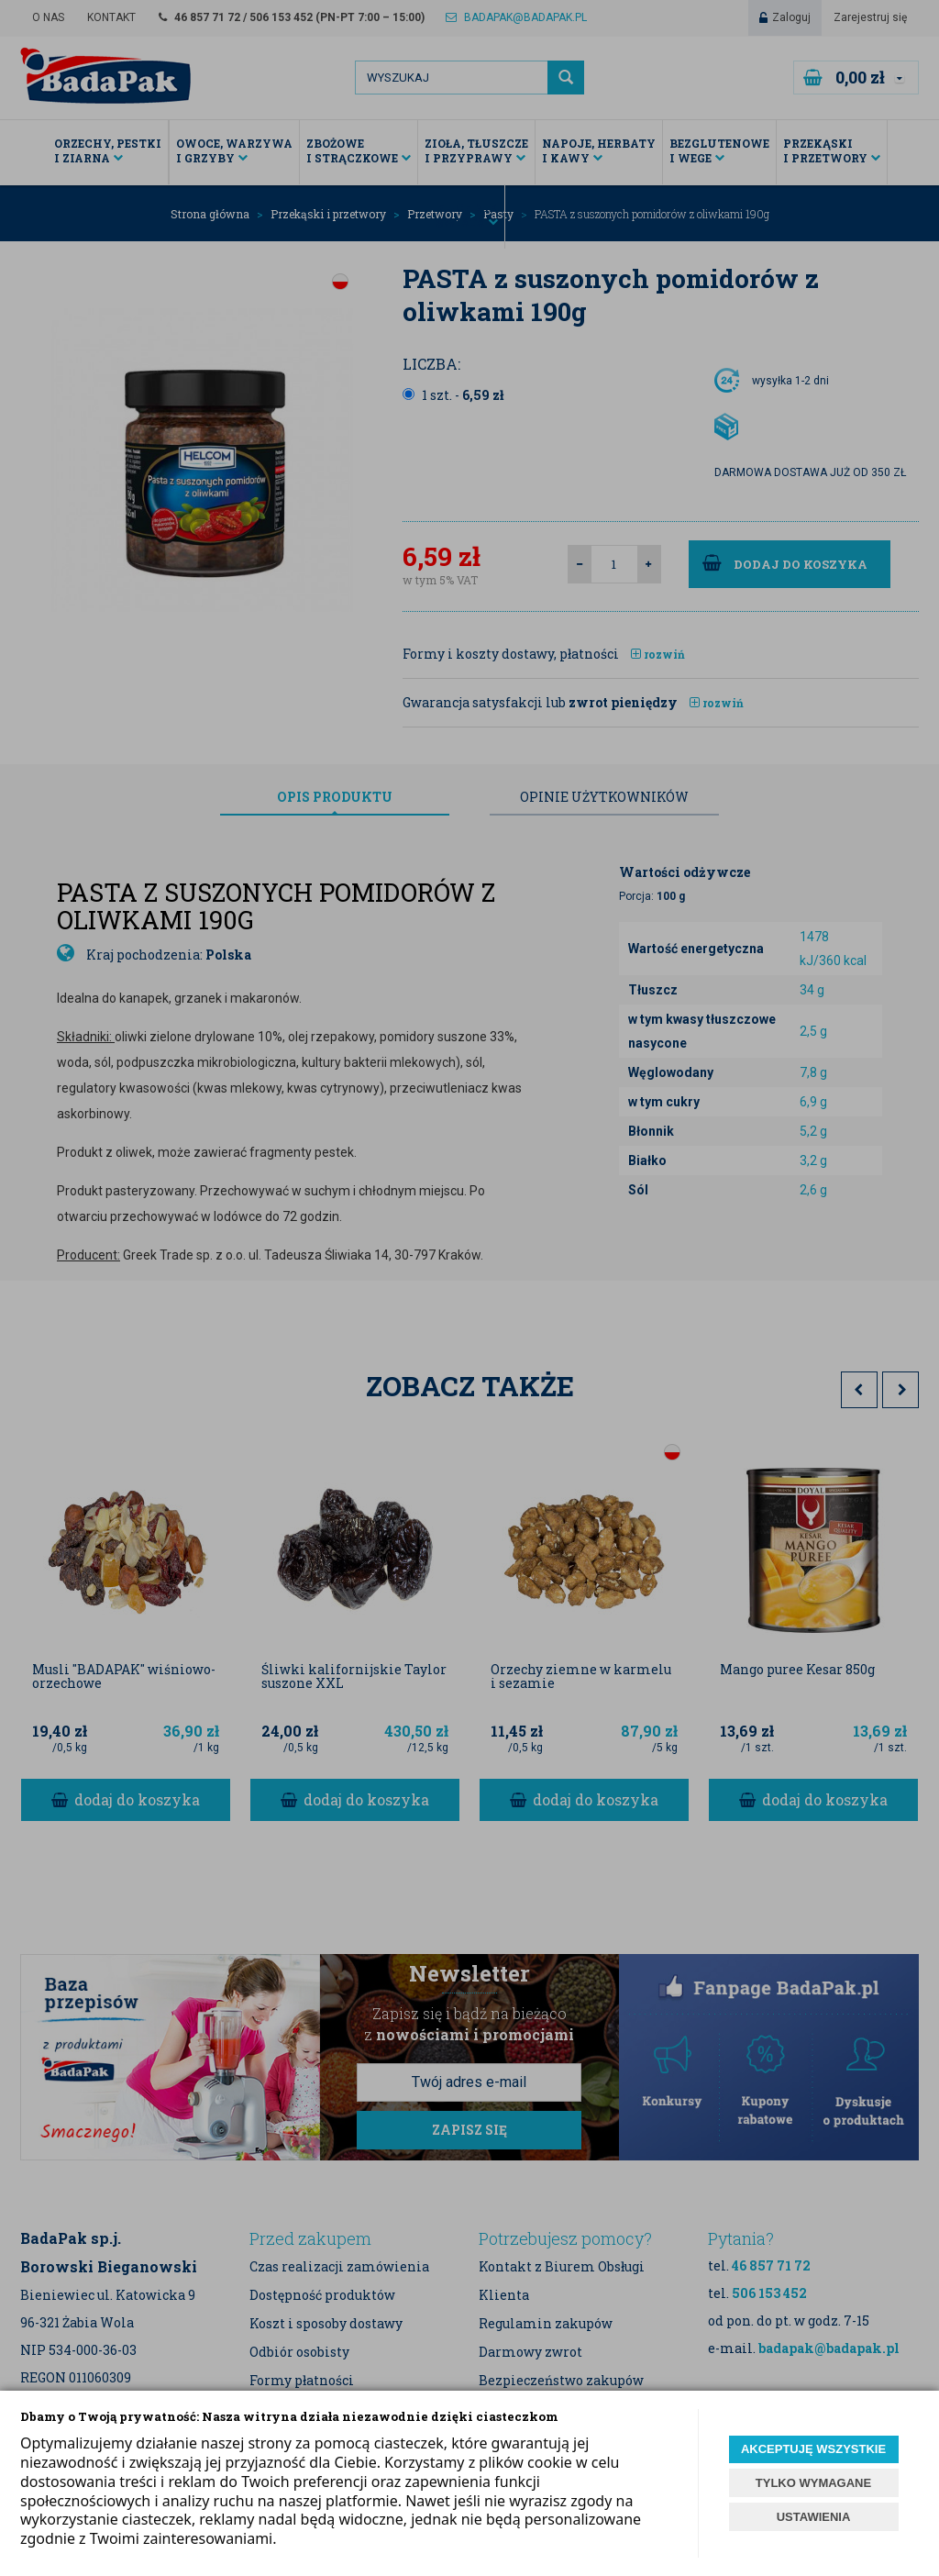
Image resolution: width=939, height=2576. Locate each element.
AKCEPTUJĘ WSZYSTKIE (813, 2449)
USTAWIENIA (814, 2517)
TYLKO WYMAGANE (813, 2483)
